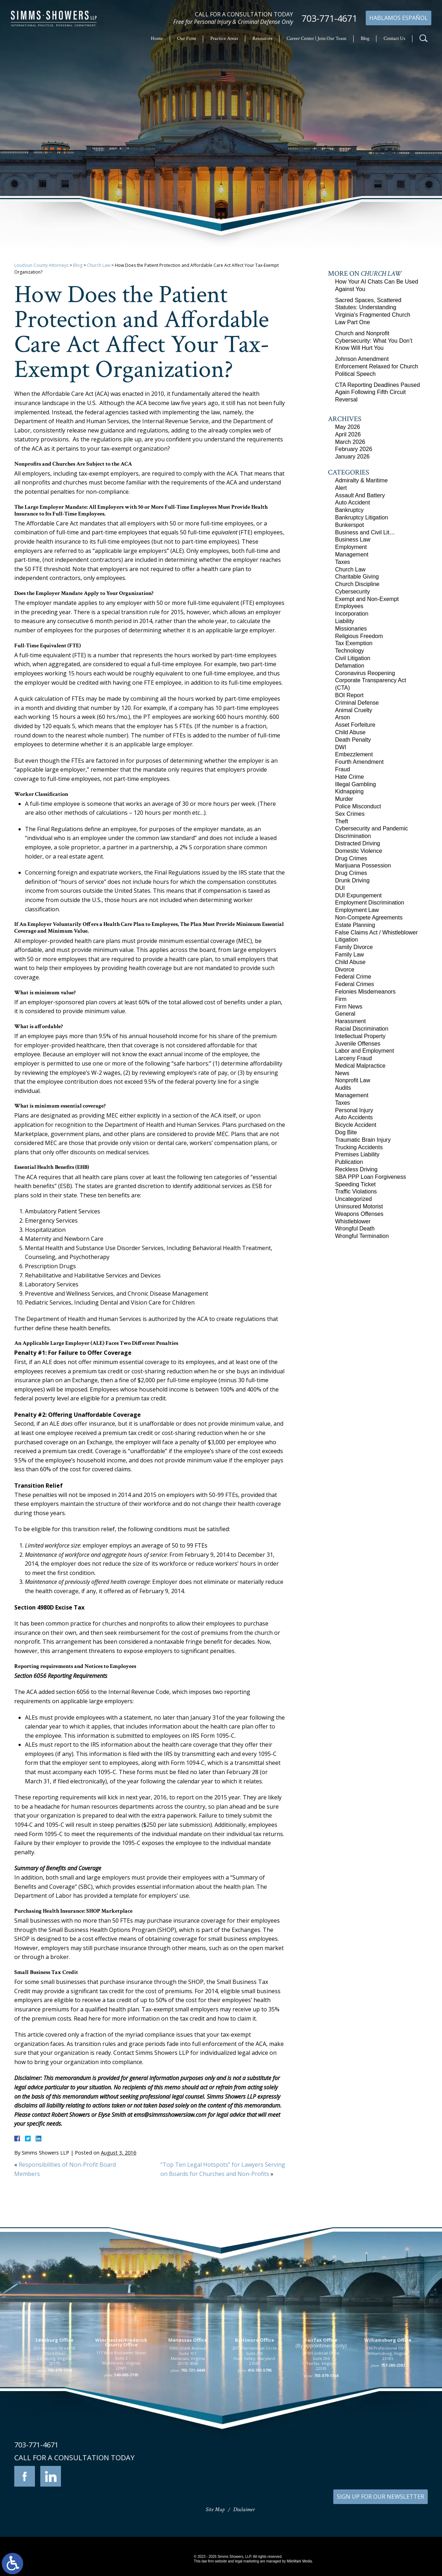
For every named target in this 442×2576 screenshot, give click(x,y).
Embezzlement (354, 754)
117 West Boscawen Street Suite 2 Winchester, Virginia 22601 (121, 2414)
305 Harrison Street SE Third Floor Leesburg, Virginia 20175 (55, 2409)
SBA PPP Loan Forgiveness (370, 1177)
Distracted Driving (357, 843)
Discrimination (353, 836)
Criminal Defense (357, 703)
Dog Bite (346, 1132)
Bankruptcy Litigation (361, 517)
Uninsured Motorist (359, 1206)
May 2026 (347, 427)
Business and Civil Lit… (365, 532)
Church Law (98, 265)
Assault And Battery (360, 495)
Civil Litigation (352, 658)
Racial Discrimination (361, 1029)
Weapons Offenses (359, 1214)
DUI (340, 888)
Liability (344, 621)
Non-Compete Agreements (368, 917)
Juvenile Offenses (357, 1044)
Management (351, 554)
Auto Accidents (354, 1117)
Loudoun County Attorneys (41, 265)
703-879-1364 (59, 2424)
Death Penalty (353, 740)
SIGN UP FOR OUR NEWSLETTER (380, 2496)
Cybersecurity (352, 592)
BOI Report (349, 695)
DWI (340, 747)
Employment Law (357, 910)
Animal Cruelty (353, 710)
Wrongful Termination (362, 1236)
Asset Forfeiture (355, 725)
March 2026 (350, 442)
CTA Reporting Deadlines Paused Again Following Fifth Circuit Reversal (377, 392)
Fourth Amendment (359, 762)
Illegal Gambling (355, 784)
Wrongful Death (355, 1228)
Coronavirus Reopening (365, 673)
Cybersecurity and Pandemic (371, 828)
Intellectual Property (360, 1036)
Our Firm (186, 38)
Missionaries (351, 629)
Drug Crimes (351, 858)
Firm (340, 999)
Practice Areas (224, 38)
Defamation (349, 666)
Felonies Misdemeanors (365, 992)
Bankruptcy (349, 510)
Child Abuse (350, 732)
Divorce (344, 969)
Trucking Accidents (359, 1147)
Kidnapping (349, 791)
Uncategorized (353, 1199)
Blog (365, 38)
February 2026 (353, 449)
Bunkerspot (349, 525)
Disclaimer (244, 2509)
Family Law (349, 955)
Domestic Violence (358, 851)
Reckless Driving (356, 1169)
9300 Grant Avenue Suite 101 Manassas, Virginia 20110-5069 (188, 2409)
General (345, 1014)
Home (157, 38)
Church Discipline (357, 584)
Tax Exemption (353, 643)
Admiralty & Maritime (361, 480)
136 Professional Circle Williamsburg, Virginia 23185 (387, 2407)
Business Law (352, 540)
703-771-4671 (329, 18)
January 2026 (352, 456)
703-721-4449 (193, 2424)
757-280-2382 (393, 2419)
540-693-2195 (126, 2428)
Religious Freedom (359, 636)
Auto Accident (352, 502)
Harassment (350, 1021)
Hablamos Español (398, 18)
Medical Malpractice (360, 1066)
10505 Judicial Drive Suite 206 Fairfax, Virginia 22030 (321, 2414)
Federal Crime (353, 977)
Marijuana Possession (363, 865)
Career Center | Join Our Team (316, 38)
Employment (351, 547)
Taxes (342, 562)
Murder (344, 799)
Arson (342, 717)
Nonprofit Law (352, 1080)
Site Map (215, 2509)
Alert (341, 488)
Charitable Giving (357, 577)
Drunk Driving (352, 880)
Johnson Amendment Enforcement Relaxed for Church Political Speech (376, 366)
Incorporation (351, 614)
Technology (349, 651)
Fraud (342, 769)
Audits (343, 1088)
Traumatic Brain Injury (363, 1140)
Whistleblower (353, 1221)
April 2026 (348, 434)
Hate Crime (349, 777)
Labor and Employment (364, 1051)
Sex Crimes (350, 814)
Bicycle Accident (355, 1125)
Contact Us (394, 38)
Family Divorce (354, 947)
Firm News (348, 1007)
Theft (341, 821)
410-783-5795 (259, 2424)
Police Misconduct (358, 806)
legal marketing (247, 2561)
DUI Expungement (358, 895)
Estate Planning (355, 925)
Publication (349, 1162)
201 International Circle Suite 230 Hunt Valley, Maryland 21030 (254, 2409)
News (342, 1073)
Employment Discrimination (369, 903)
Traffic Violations (356, 1191)
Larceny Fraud (353, 1058)
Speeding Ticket (355, 1184)
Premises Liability (357, 1154)
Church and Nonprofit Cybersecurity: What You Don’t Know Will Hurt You (373, 340)
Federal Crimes (354, 984)
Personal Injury (354, 1110)
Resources (262, 38)
